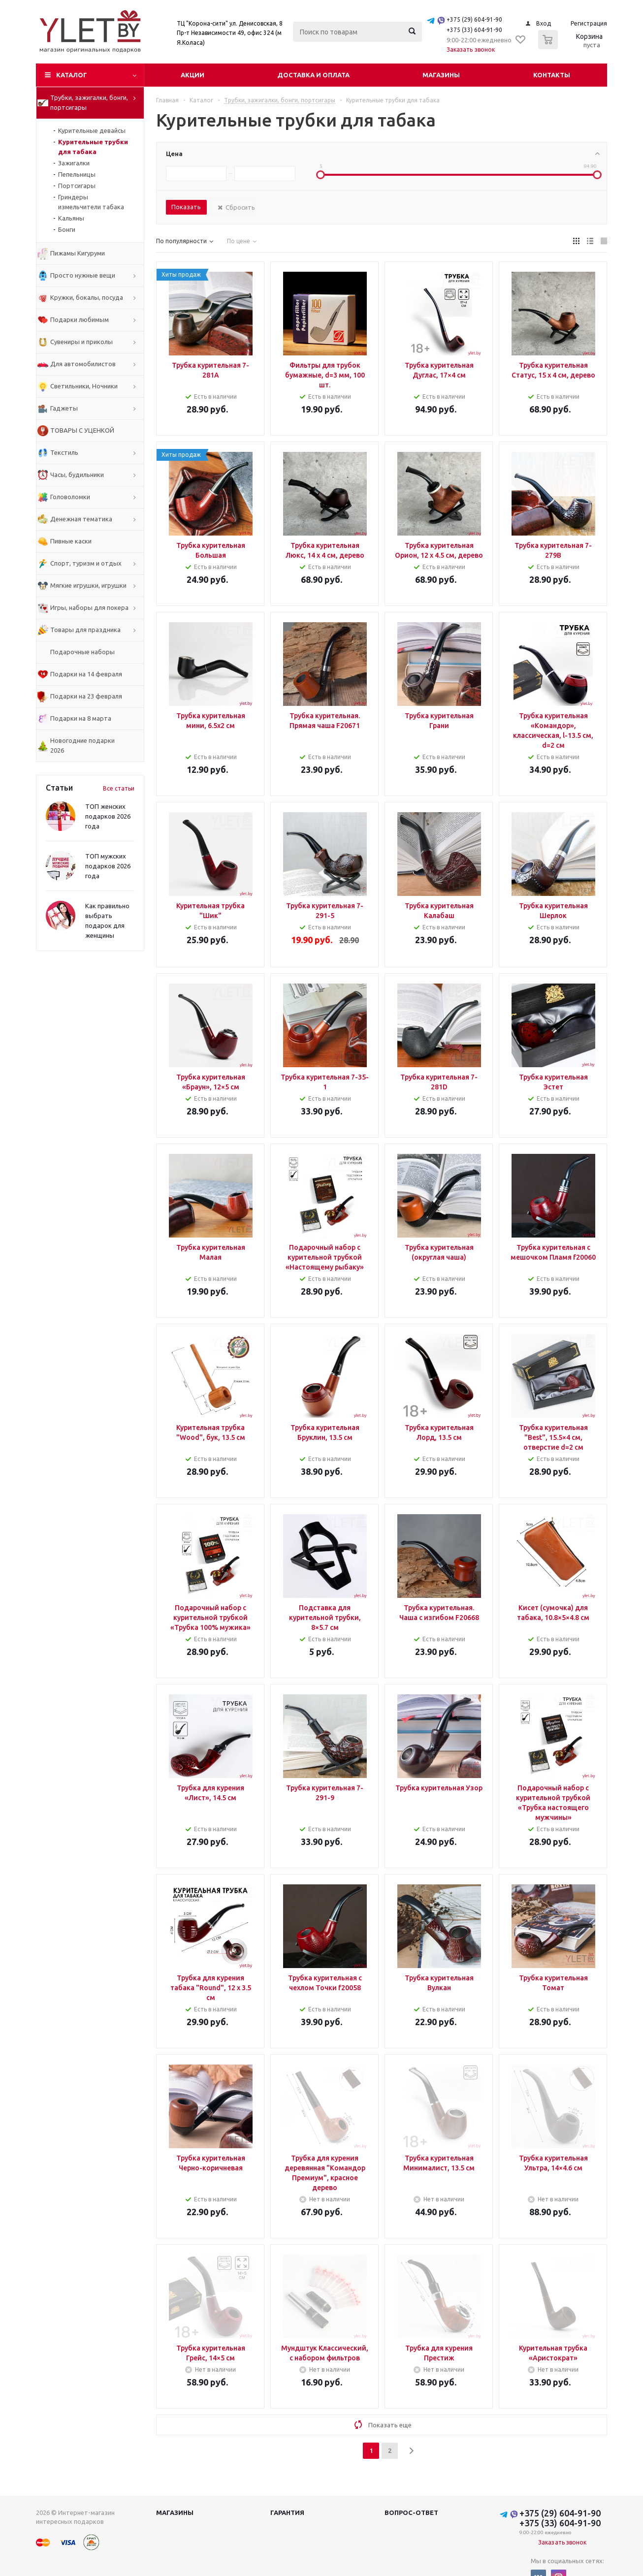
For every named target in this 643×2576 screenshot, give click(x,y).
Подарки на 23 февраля (86, 696)
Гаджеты (64, 408)
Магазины (441, 74)
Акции (192, 74)
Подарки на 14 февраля (86, 673)
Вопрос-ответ (411, 2512)
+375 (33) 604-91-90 (474, 30)
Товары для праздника (85, 629)
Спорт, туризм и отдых (86, 563)
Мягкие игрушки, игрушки (88, 585)
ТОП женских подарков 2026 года (107, 816)
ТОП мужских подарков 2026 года (107, 866)
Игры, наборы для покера (89, 607)
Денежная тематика (81, 518)
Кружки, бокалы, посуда (86, 297)
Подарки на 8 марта (80, 718)
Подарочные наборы (82, 651)
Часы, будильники (77, 474)
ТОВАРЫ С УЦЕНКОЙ (82, 430)
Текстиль (64, 452)
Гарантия (287, 2512)
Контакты (551, 74)
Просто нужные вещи (82, 275)
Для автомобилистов (83, 363)
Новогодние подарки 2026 (82, 745)
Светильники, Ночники (84, 385)
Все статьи (118, 788)
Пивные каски (71, 541)
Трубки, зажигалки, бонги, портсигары (89, 102)
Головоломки (70, 496)
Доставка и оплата (313, 74)
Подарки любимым (79, 319)
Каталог (71, 74)
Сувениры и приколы (81, 341)
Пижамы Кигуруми (77, 253)
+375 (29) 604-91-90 (474, 19)
